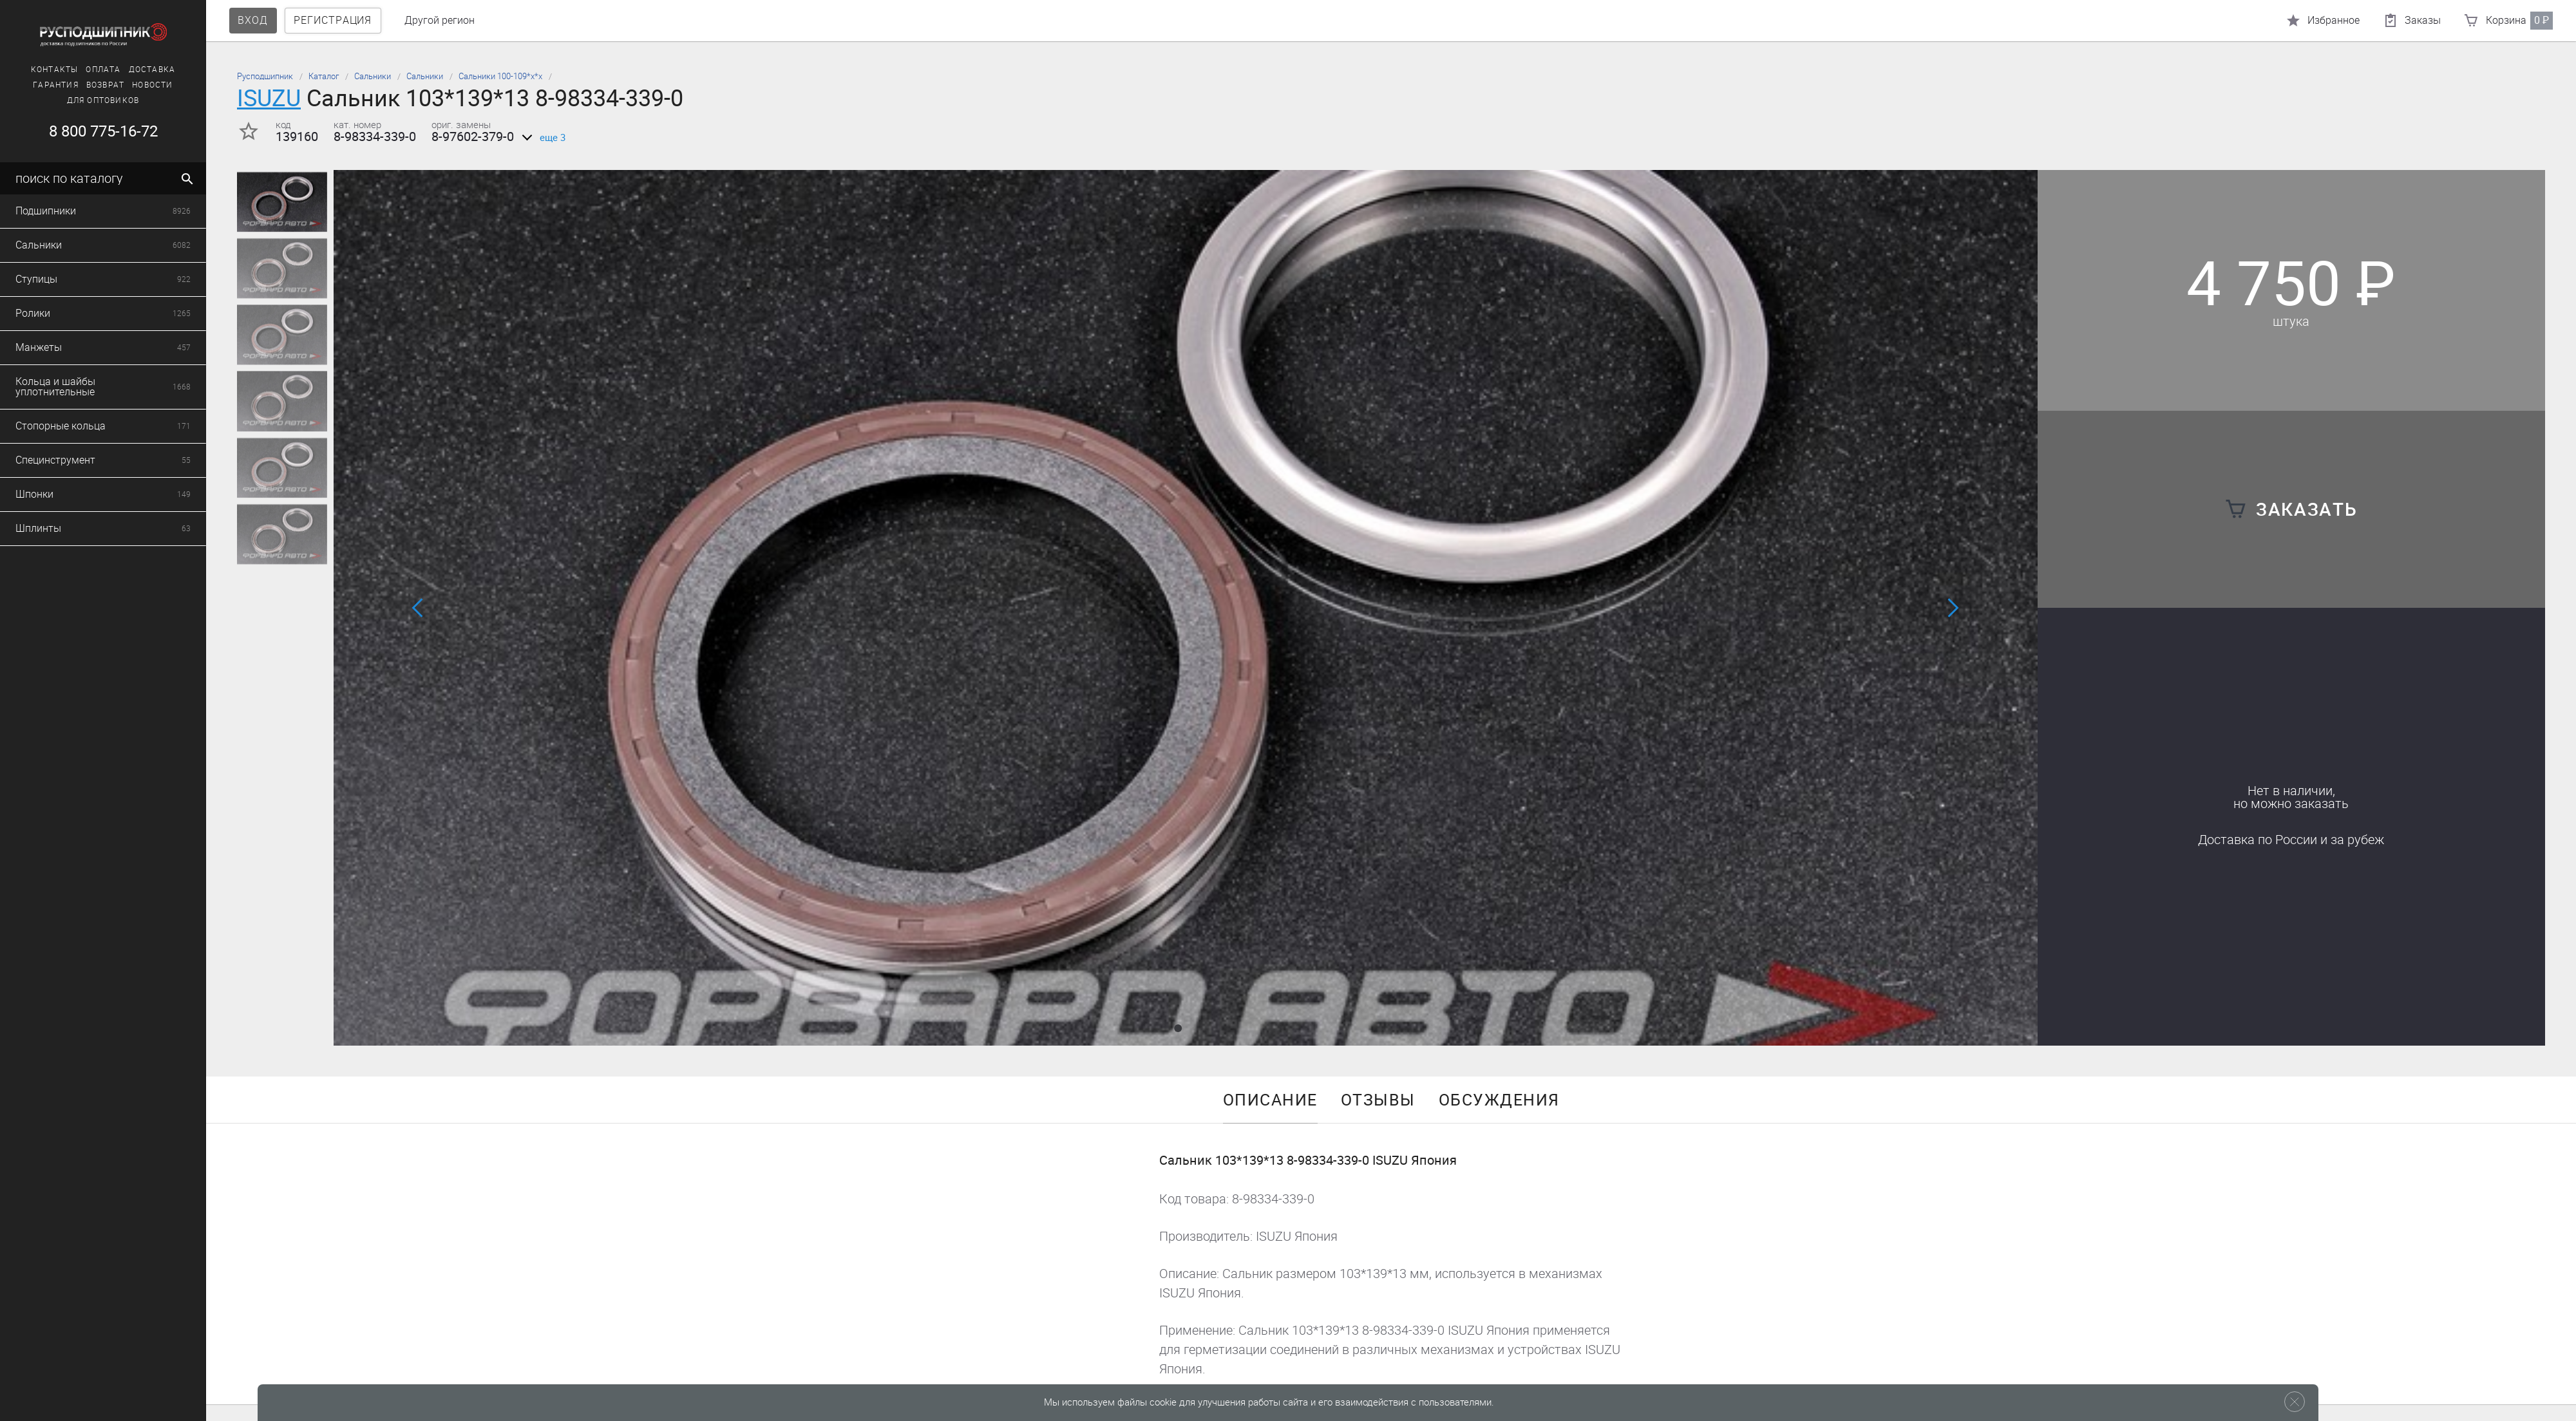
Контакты (31, 69)
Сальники (372, 76)
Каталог (323, 76)
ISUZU (269, 98)
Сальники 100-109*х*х (500, 76)
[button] (1178, 1028)
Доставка (128, 69)
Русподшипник (265, 76)
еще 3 (541, 138)
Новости (129, 84)
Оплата (79, 69)
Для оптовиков (79, 100)
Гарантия (32, 84)
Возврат (81, 84)
